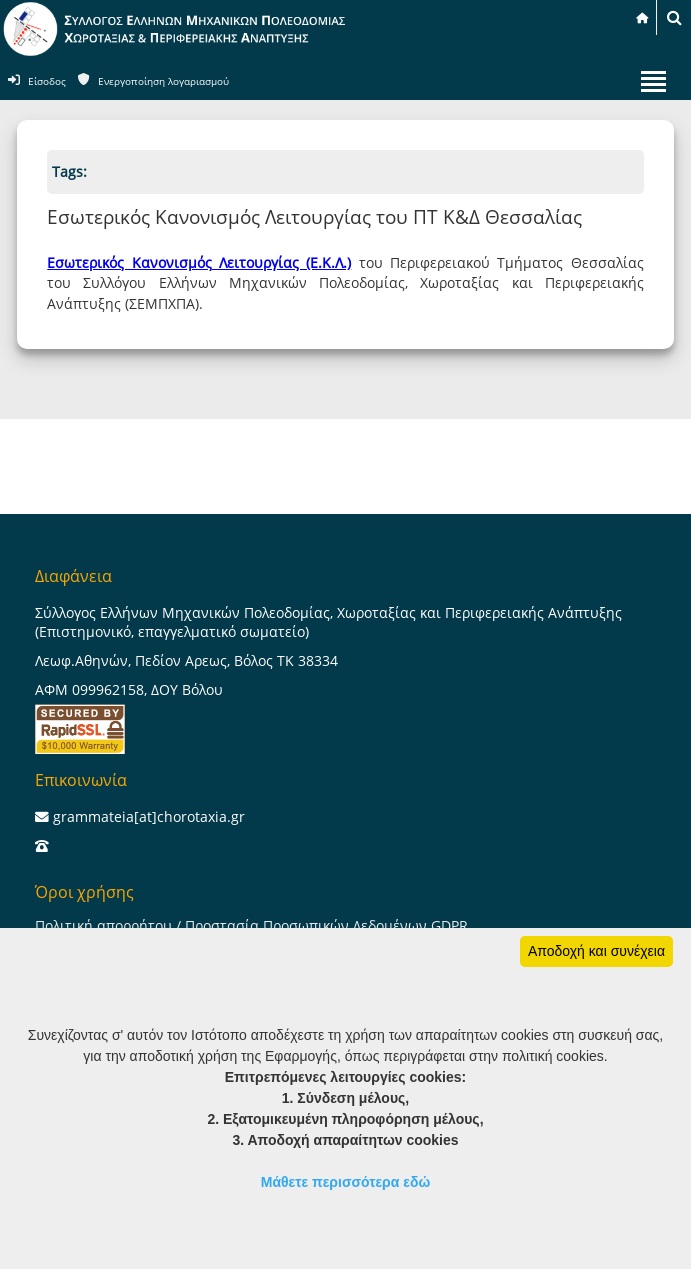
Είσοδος (47, 81)
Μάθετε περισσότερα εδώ (346, 1182)
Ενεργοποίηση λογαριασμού (163, 81)
